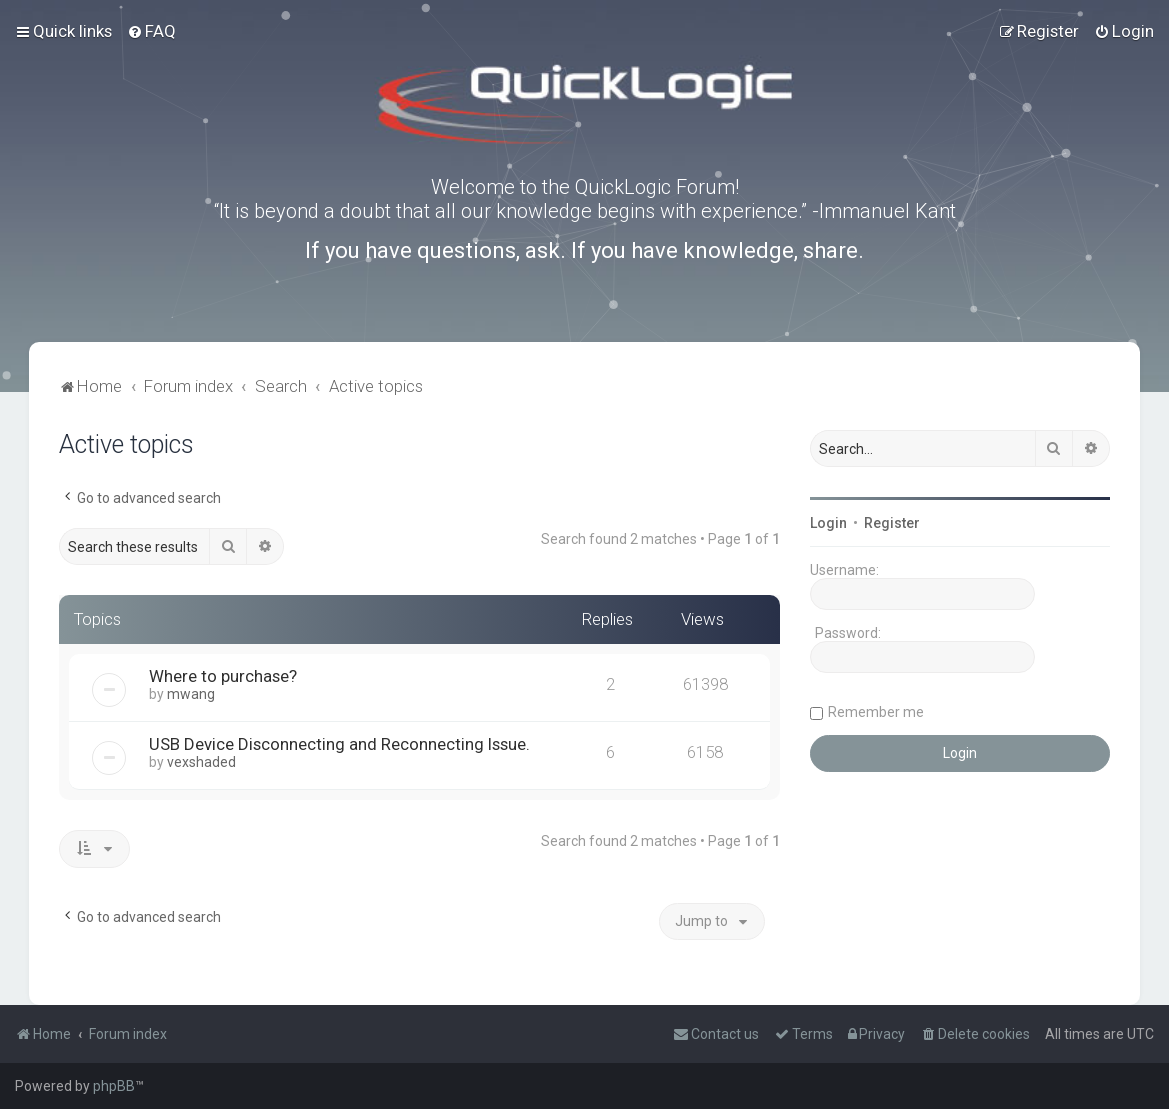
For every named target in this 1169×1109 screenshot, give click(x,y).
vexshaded (201, 762)
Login (828, 523)
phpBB (114, 1086)
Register (892, 523)
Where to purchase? (223, 676)
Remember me (876, 712)
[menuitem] (151, 31)
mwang (191, 694)
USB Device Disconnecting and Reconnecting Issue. (339, 744)
